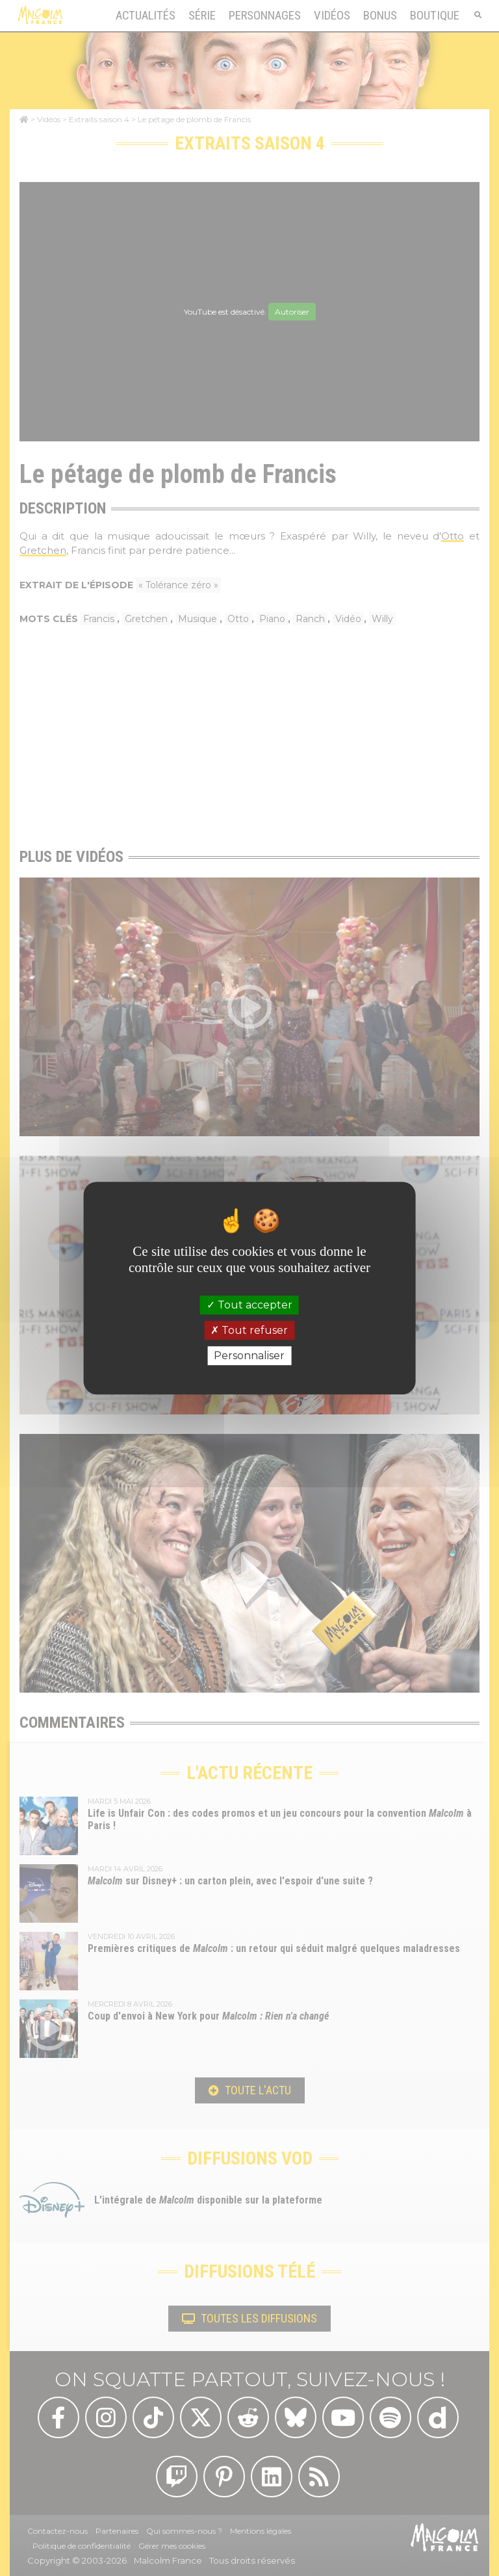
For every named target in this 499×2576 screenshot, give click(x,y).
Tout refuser (249, 1330)
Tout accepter (249, 1305)
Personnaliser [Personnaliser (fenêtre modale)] (249, 1355)
